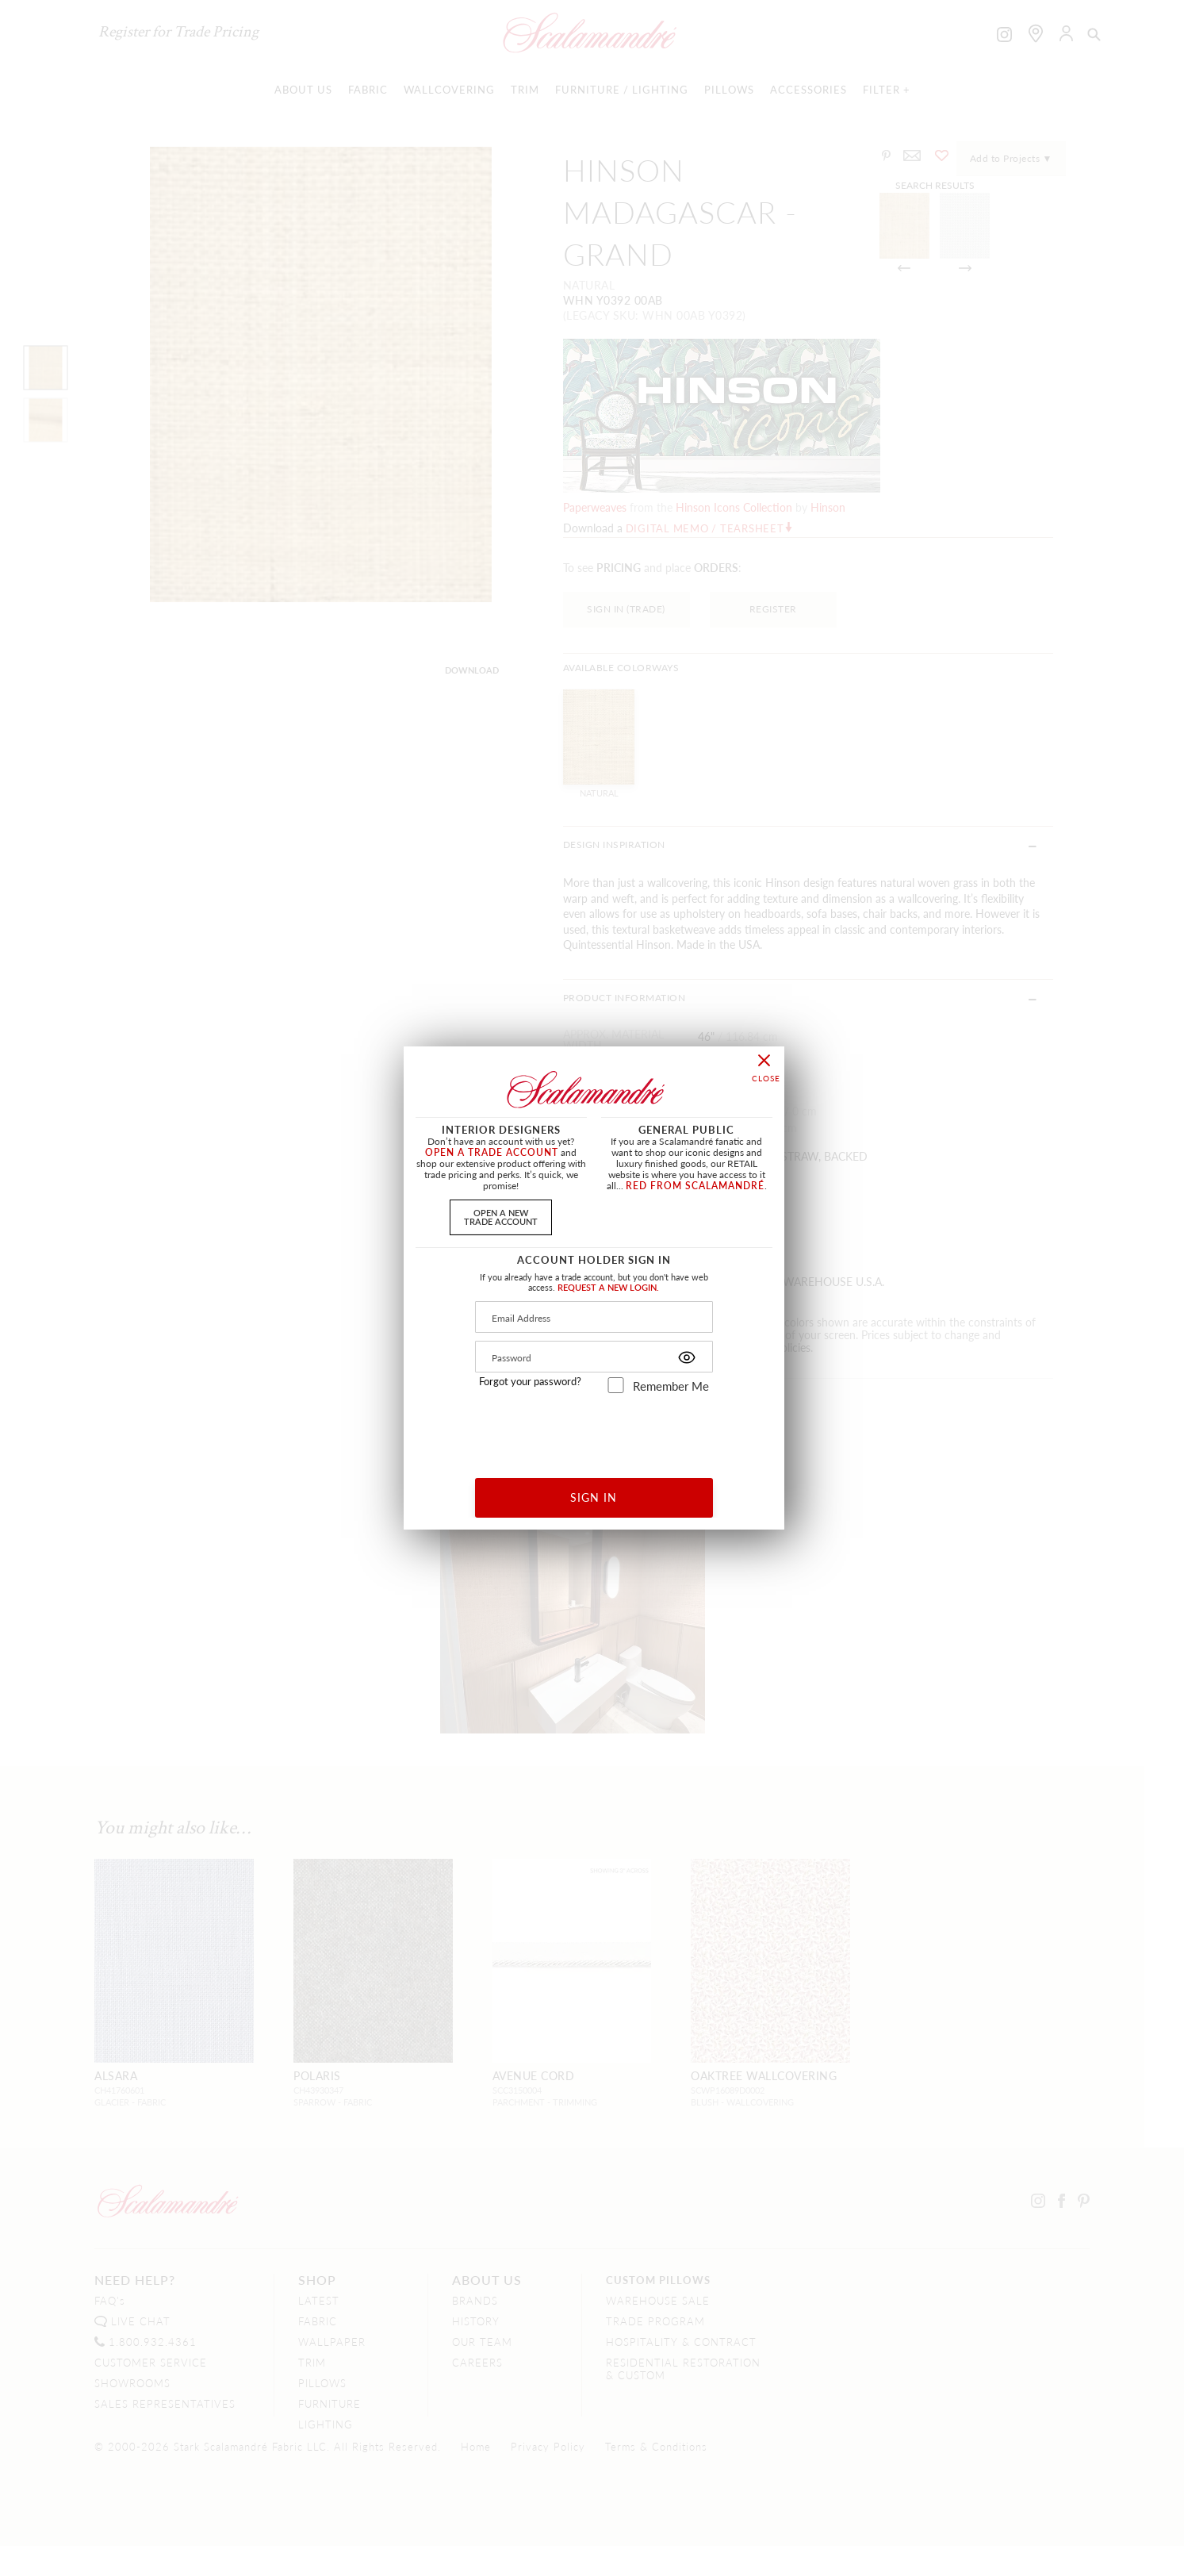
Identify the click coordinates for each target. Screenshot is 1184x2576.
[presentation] (594, 1430)
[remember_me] (616, 1385)
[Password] (594, 1356)
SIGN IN (593, 1497)
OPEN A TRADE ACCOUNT (491, 1152)
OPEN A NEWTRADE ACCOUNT (501, 1216)
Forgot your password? (530, 1381)
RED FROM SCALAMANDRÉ (695, 1185)
